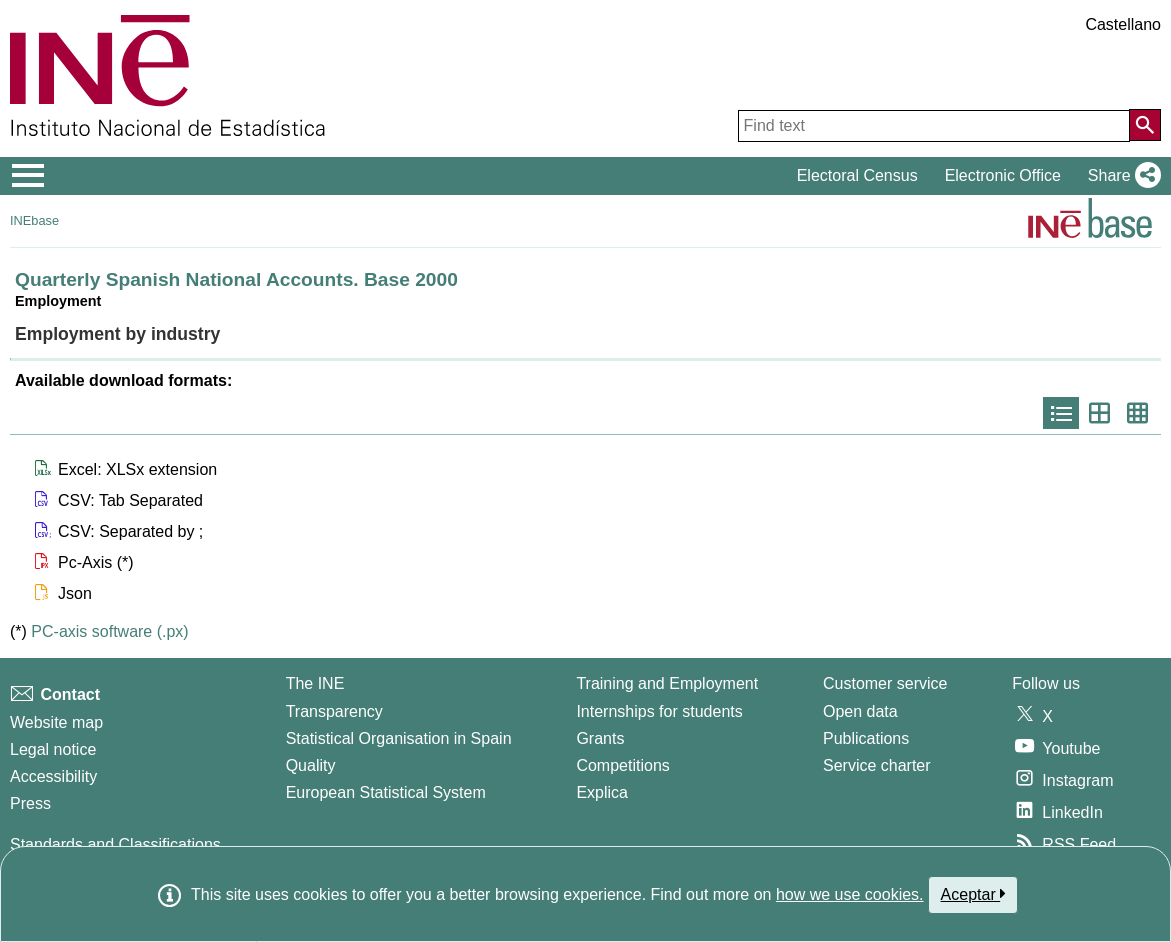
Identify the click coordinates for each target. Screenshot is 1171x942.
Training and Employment (667, 683)
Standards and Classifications (115, 844)
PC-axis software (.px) (109, 631)
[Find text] (934, 126)
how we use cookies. (850, 894)
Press (30, 803)
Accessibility (53, 776)
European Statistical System (386, 792)
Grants (600, 738)
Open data (860, 711)
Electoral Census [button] (857, 175)
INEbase (34, 220)
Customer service (885, 683)
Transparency (334, 711)
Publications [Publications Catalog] (866, 738)
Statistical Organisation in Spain (399, 738)
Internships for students (659, 711)
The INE (315, 683)
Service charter (877, 765)
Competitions (622, 765)
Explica (602, 792)
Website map (56, 722)
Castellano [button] (1123, 24)
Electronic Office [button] (1003, 175)
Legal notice (53, 749)
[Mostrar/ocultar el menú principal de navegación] (28, 176)
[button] (1120, 176)
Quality (311, 765)
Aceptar (973, 894)
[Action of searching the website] (1145, 125)
